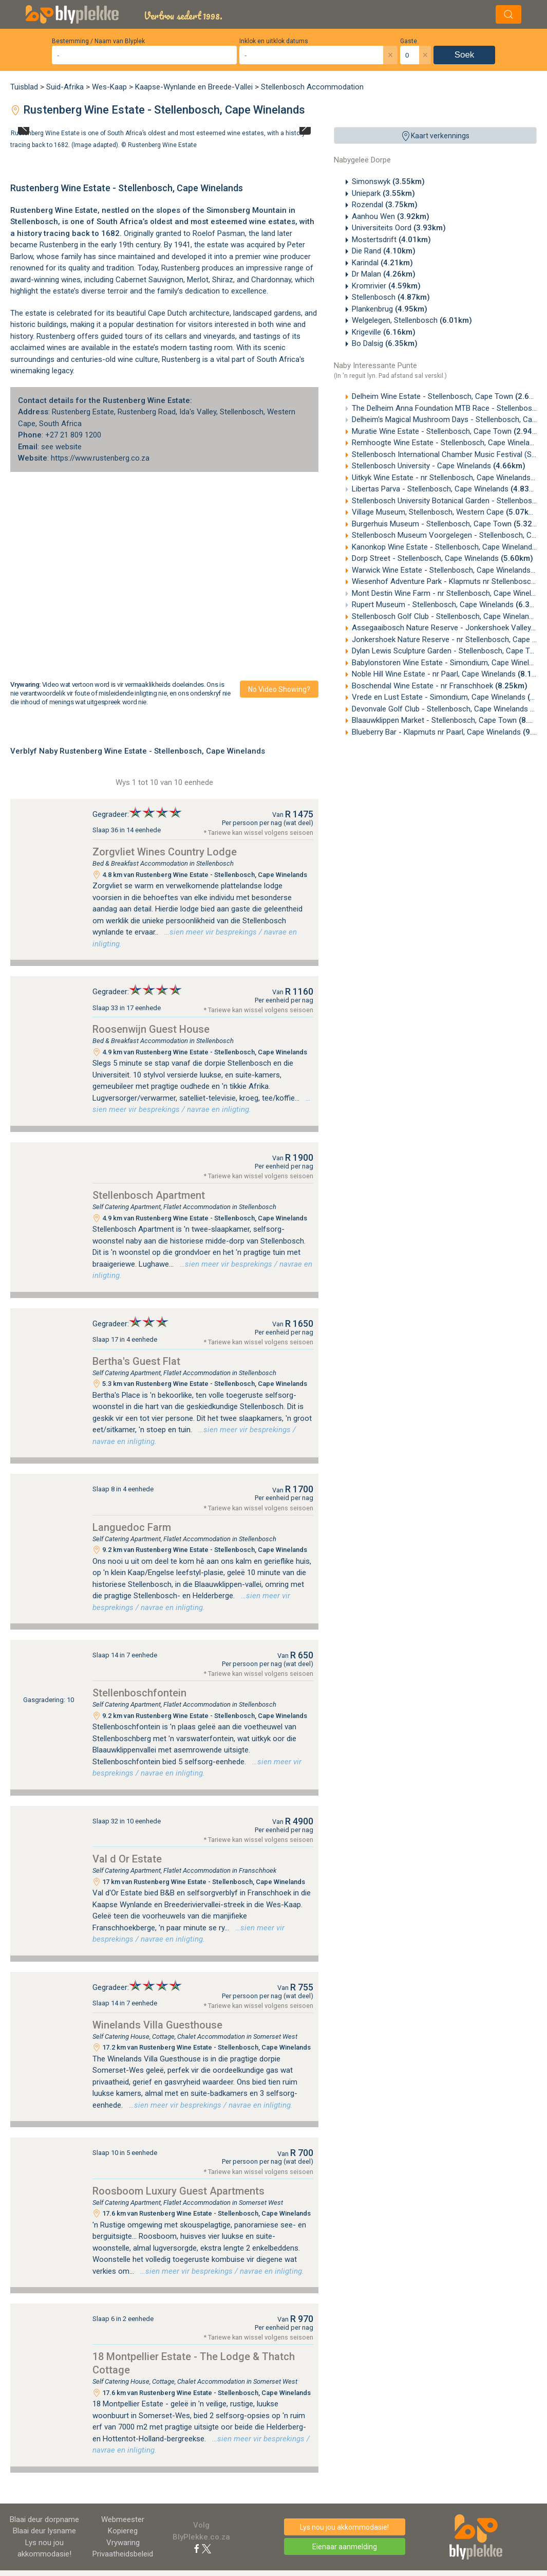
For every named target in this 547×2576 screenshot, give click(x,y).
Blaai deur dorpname (44, 2519)
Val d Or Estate (127, 1859)
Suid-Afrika (65, 87)
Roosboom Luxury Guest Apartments (178, 2191)
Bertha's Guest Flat (136, 1361)
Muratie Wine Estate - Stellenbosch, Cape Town (449, 431)
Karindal (382, 262)
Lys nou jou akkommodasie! (344, 2527)
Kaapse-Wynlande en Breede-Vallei (194, 87)
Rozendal (385, 204)
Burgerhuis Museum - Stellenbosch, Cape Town (449, 523)
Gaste (408, 41)
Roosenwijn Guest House (151, 1029)
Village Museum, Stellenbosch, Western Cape (445, 512)
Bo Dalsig (385, 343)
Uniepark (383, 193)
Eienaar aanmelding (344, 2547)
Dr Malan (384, 274)
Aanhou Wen (390, 216)
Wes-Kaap (109, 87)
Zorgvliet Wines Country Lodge (164, 852)
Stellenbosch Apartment (148, 1195)
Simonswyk (388, 181)
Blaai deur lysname (44, 2530)
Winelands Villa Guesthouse (157, 2025)
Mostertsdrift (391, 239)
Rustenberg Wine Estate (162, 144)
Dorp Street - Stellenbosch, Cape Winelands (442, 558)
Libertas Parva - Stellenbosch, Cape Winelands (447, 489)
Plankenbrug (389, 309)
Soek (465, 55)
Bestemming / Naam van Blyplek (98, 41)
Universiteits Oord (399, 227)
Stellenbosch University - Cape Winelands (438, 465)
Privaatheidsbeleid (122, 2554)
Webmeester (122, 2519)
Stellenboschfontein (139, 1693)
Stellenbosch (391, 297)
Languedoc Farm (131, 1527)
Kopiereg (123, 2530)
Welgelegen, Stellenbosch (412, 320)
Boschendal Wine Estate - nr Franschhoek (439, 685)
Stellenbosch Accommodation (312, 87)
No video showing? (279, 689)
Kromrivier (386, 285)
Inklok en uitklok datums (273, 41)
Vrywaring (123, 2542)
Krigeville (384, 332)
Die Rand (384, 250)
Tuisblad (24, 87)
